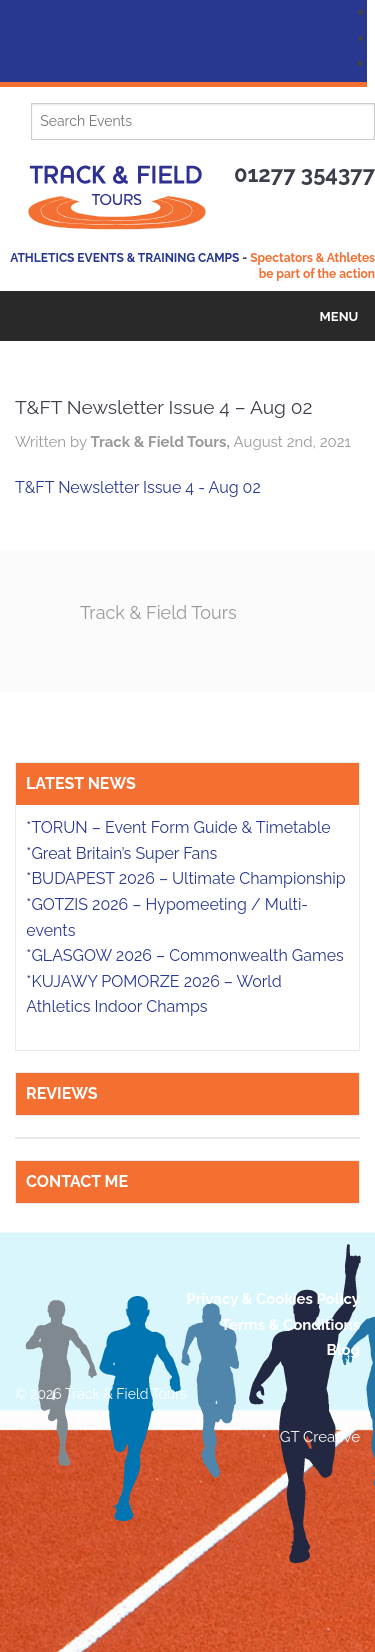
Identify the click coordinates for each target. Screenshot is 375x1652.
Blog (343, 1350)
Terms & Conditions (290, 1325)
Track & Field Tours (158, 612)
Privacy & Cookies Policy (273, 1299)
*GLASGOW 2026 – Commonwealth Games (185, 955)
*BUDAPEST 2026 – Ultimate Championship (185, 878)
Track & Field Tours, (161, 442)
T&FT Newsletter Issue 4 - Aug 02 (138, 487)
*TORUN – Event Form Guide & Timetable (178, 827)
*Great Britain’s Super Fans (121, 853)
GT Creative (320, 1437)
